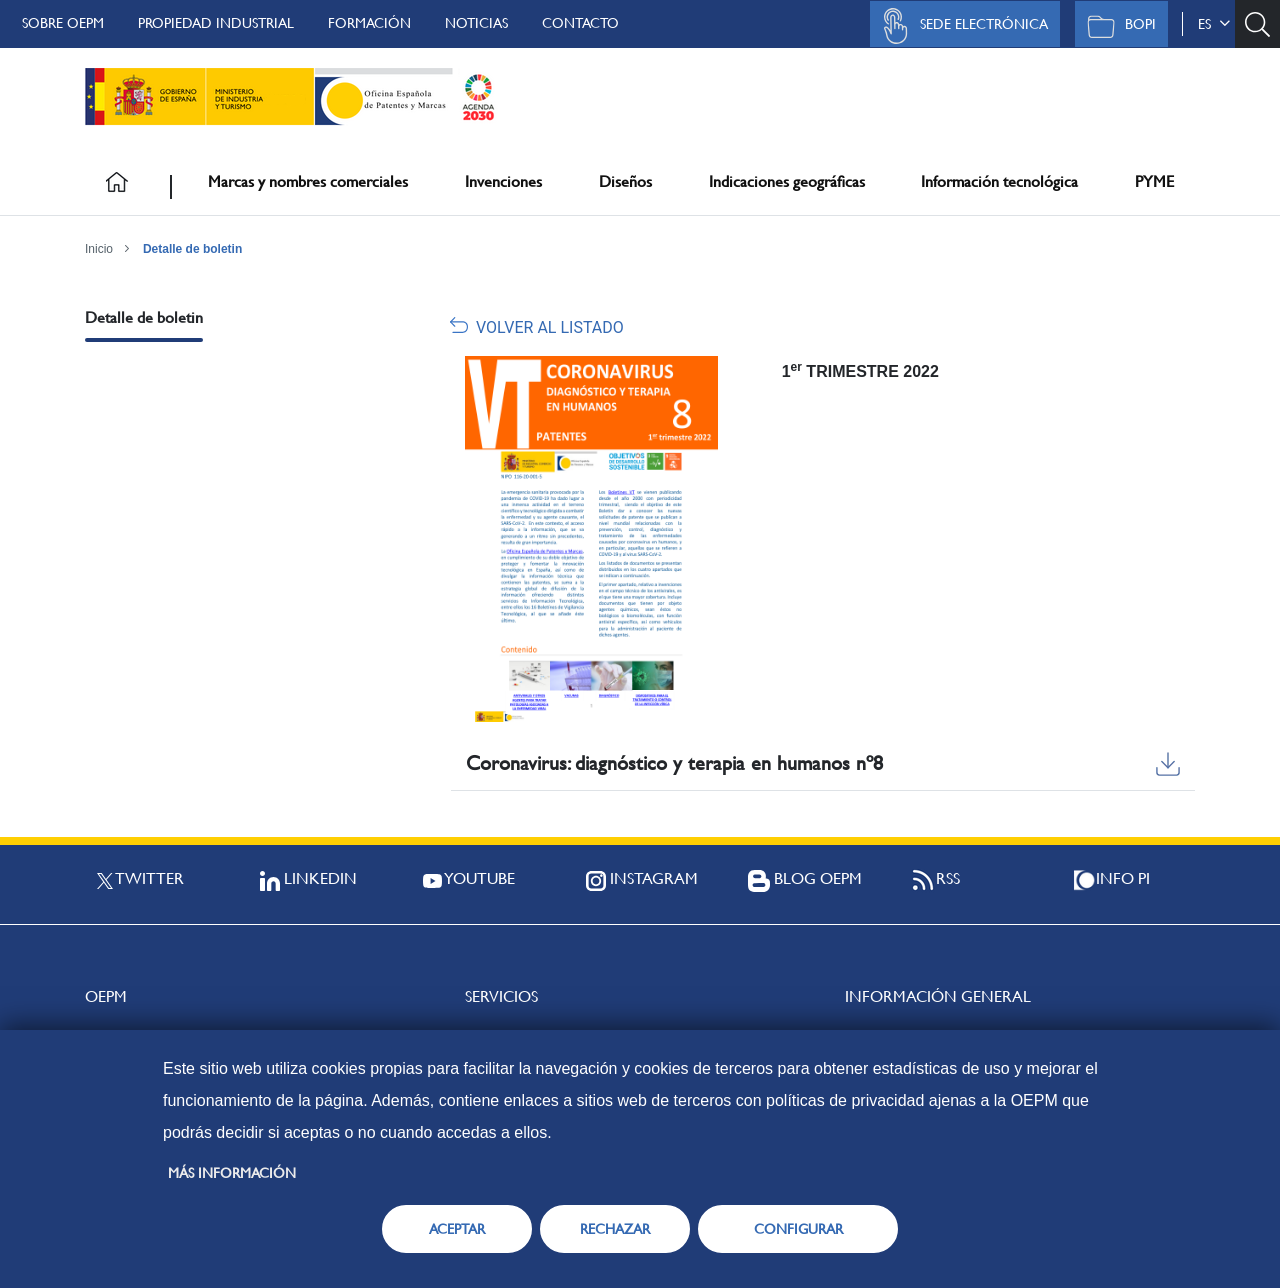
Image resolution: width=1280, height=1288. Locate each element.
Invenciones (503, 181)
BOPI (1116, 26)
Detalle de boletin (192, 249)
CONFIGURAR (798, 1229)
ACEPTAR (457, 1229)
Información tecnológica (999, 181)
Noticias (476, 23)
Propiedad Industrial (216, 23)
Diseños (625, 181)
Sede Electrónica (960, 26)
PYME (1154, 181)
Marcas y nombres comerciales (308, 181)
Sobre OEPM (63, 23)
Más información (232, 1173)
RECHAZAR (615, 1229)
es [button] (1214, 24)
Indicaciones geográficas (787, 181)
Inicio (99, 249)
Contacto (580, 23)
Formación (369, 23)
